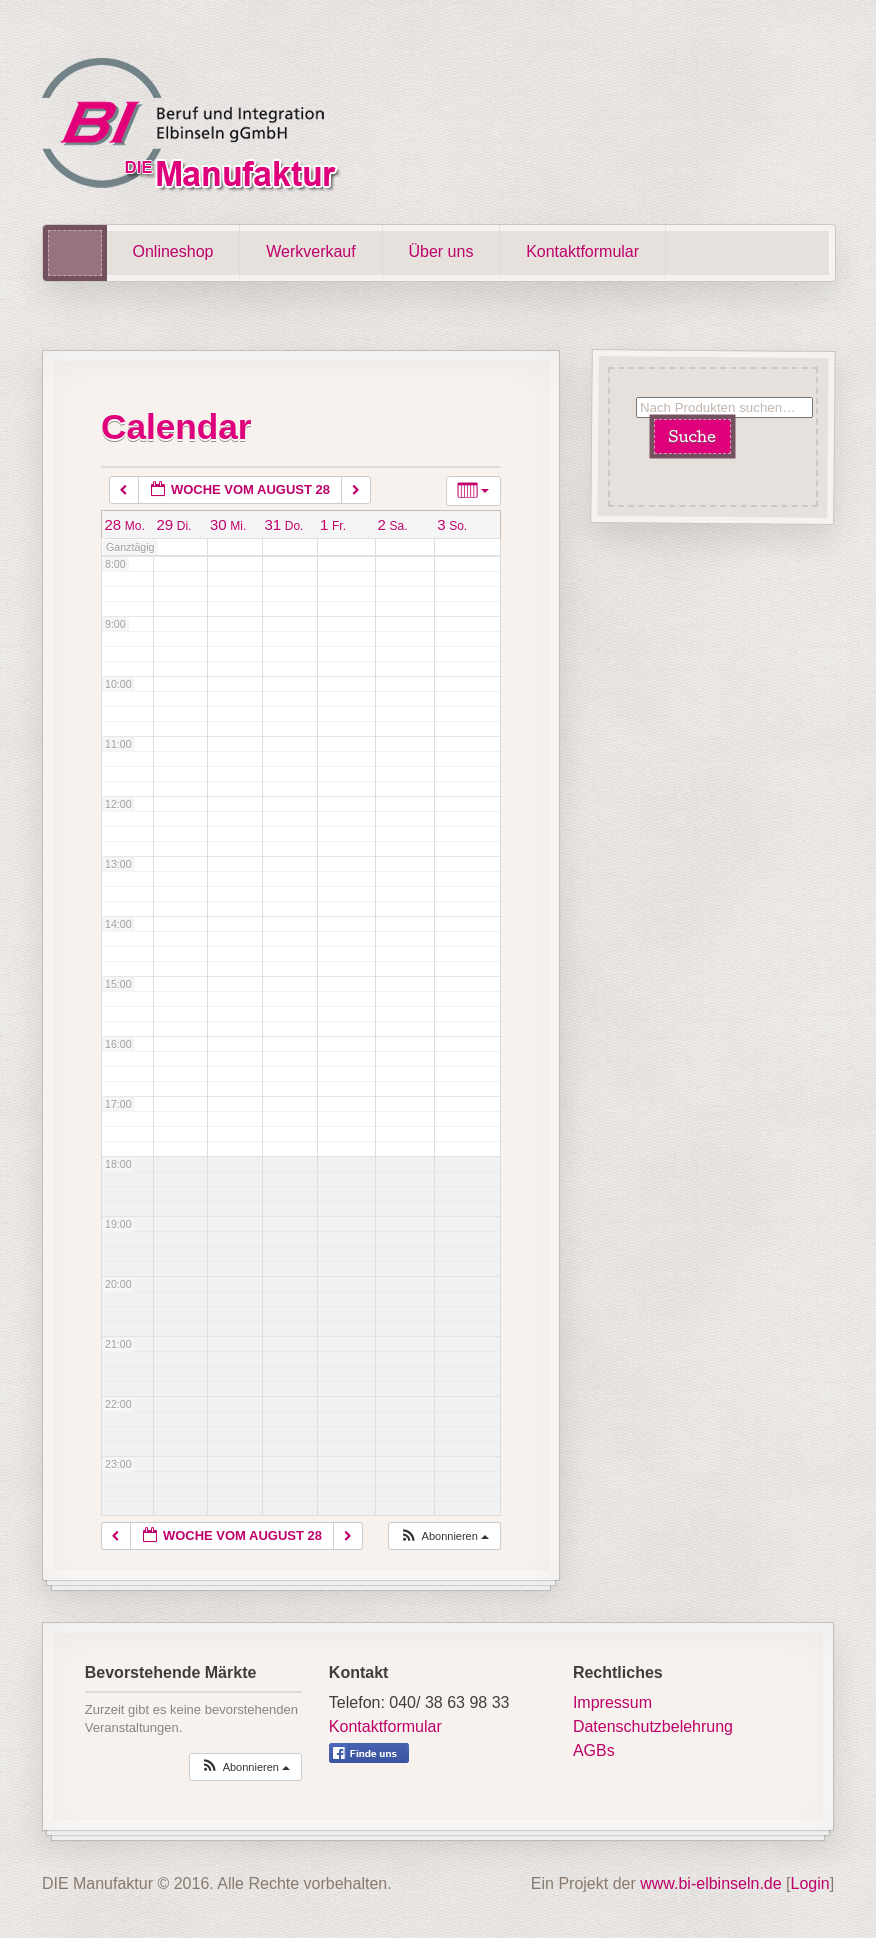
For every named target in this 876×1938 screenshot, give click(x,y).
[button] (444, 1536)
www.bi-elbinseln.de (710, 1883)
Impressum (612, 1702)
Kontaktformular (582, 251)
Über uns (440, 251)
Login (810, 1883)
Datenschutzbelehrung (653, 1726)
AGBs (594, 1750)
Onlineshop (173, 251)
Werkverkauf (311, 251)
